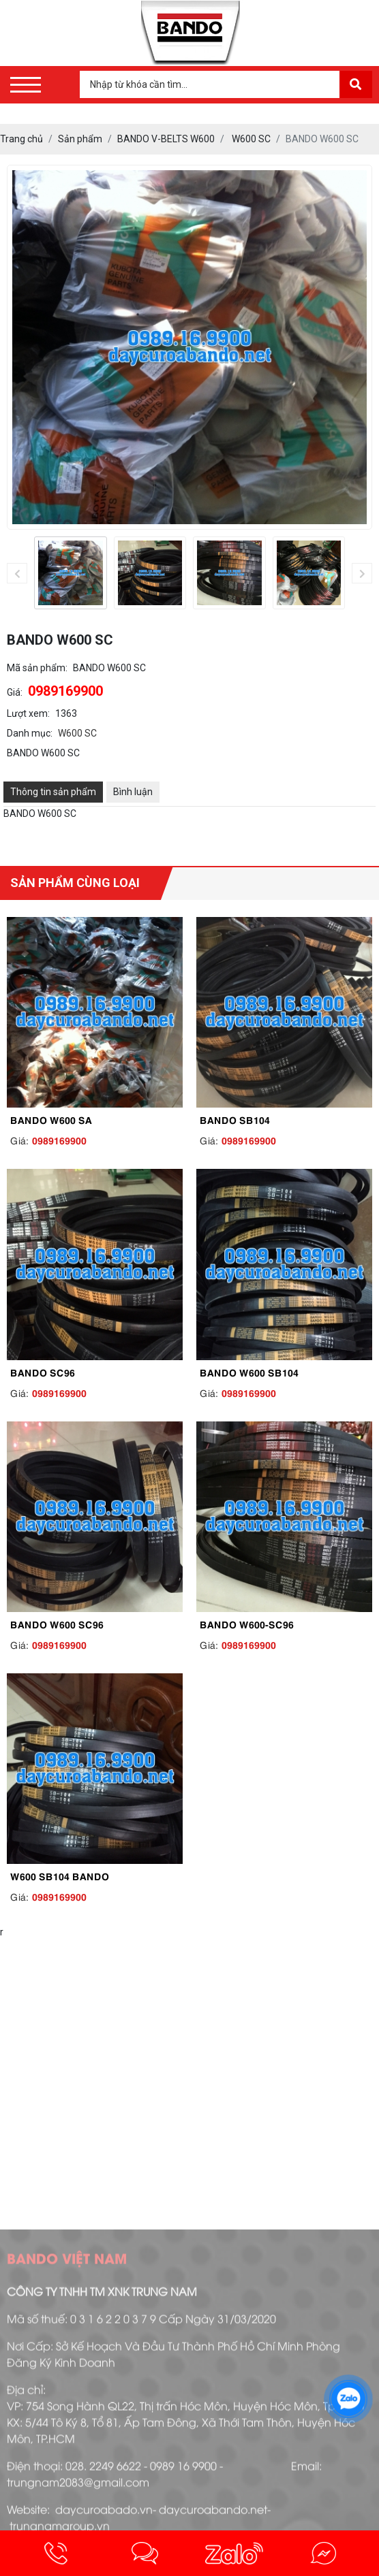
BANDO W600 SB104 (249, 1372)
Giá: (14, 692)
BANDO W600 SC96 (57, 1623)
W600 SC (77, 733)
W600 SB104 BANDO (59, 1875)
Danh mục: (29, 733)
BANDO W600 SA (51, 1119)
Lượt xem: (28, 713)
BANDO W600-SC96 (247, 1623)
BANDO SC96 (42, 1372)
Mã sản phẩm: (37, 667)
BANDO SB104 (235, 1119)
